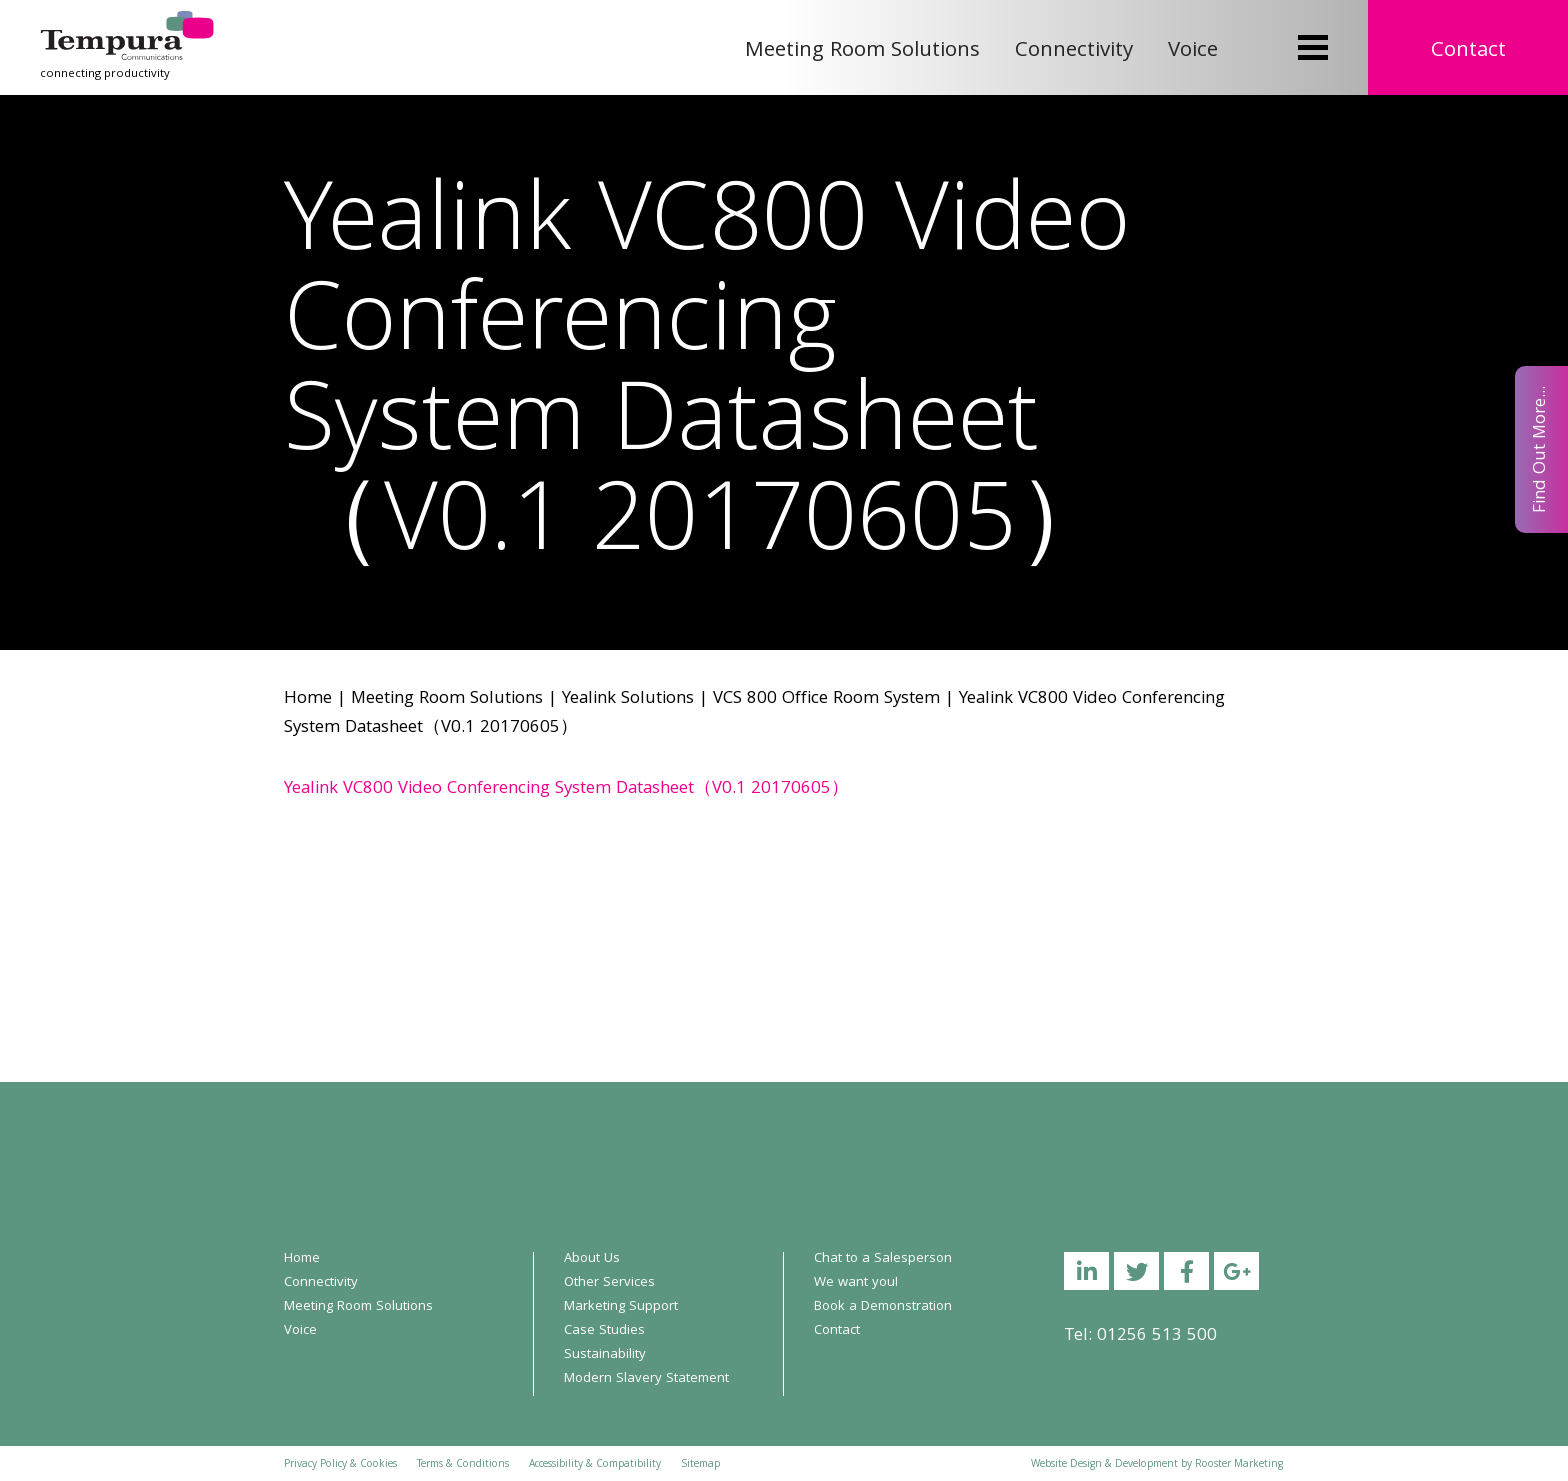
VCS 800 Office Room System (826, 699)
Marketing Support (621, 1307)
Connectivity (1074, 51)
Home (308, 699)
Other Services (609, 1283)
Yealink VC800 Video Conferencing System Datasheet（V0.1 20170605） (566, 789)
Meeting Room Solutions (862, 51)
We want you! (856, 1283)
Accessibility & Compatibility (595, 1465)
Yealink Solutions (628, 699)
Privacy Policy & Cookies (340, 1465)
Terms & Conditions (463, 1465)
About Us (592, 1259)
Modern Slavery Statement (646, 1379)
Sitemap (700, 1465)
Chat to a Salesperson (883, 1259)
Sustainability (605, 1355)
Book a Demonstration (883, 1307)
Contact (1468, 51)
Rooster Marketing (1239, 1465)
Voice (1193, 51)
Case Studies (604, 1331)
